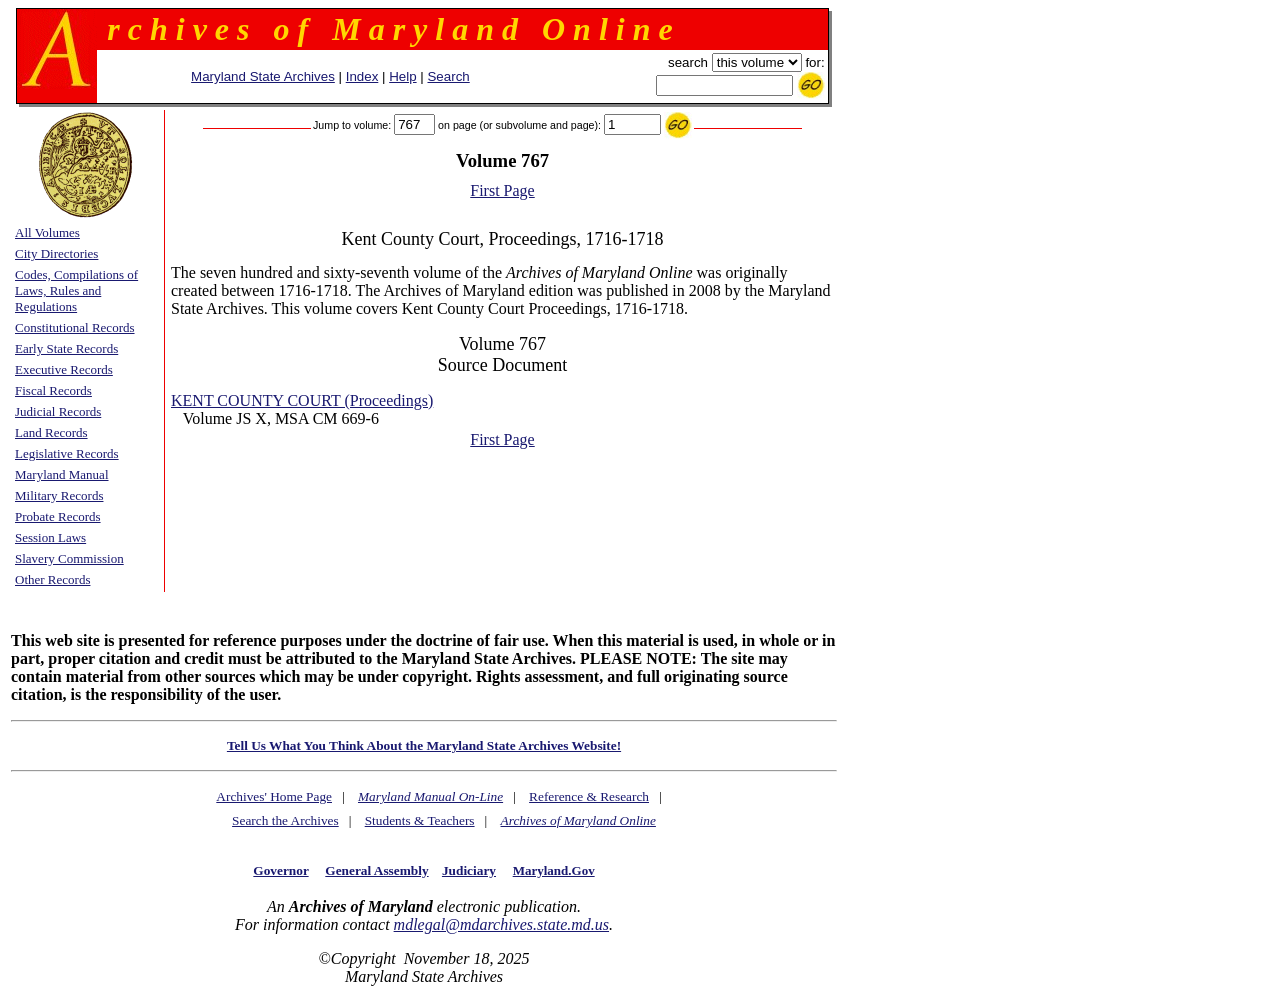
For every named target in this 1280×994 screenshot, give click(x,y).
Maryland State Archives (263, 76)
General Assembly (376, 870)
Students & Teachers (420, 820)
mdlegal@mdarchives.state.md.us (501, 924)
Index (362, 76)
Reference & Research (589, 796)
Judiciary (469, 870)
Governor (280, 870)
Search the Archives (285, 820)
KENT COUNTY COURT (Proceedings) (302, 400)
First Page (502, 190)
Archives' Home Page (274, 796)
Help (402, 76)
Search (448, 76)
